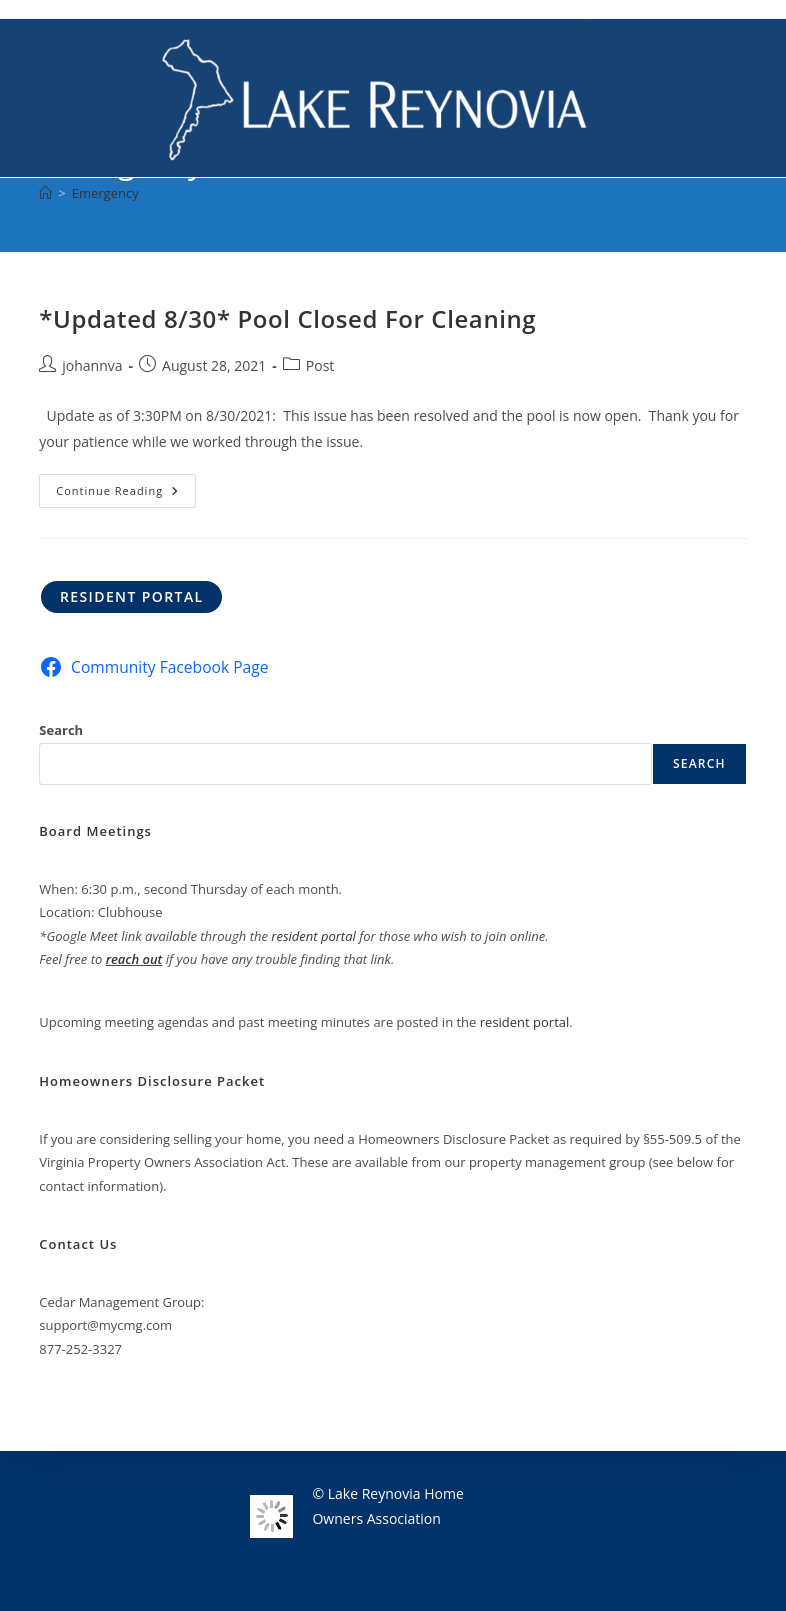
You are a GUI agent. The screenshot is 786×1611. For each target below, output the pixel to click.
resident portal (313, 936)
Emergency (105, 193)
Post (320, 365)
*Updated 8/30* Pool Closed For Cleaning (287, 318)
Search (61, 730)
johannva (92, 365)
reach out (134, 959)
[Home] (45, 193)
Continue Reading (126, 494)
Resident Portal (132, 596)
